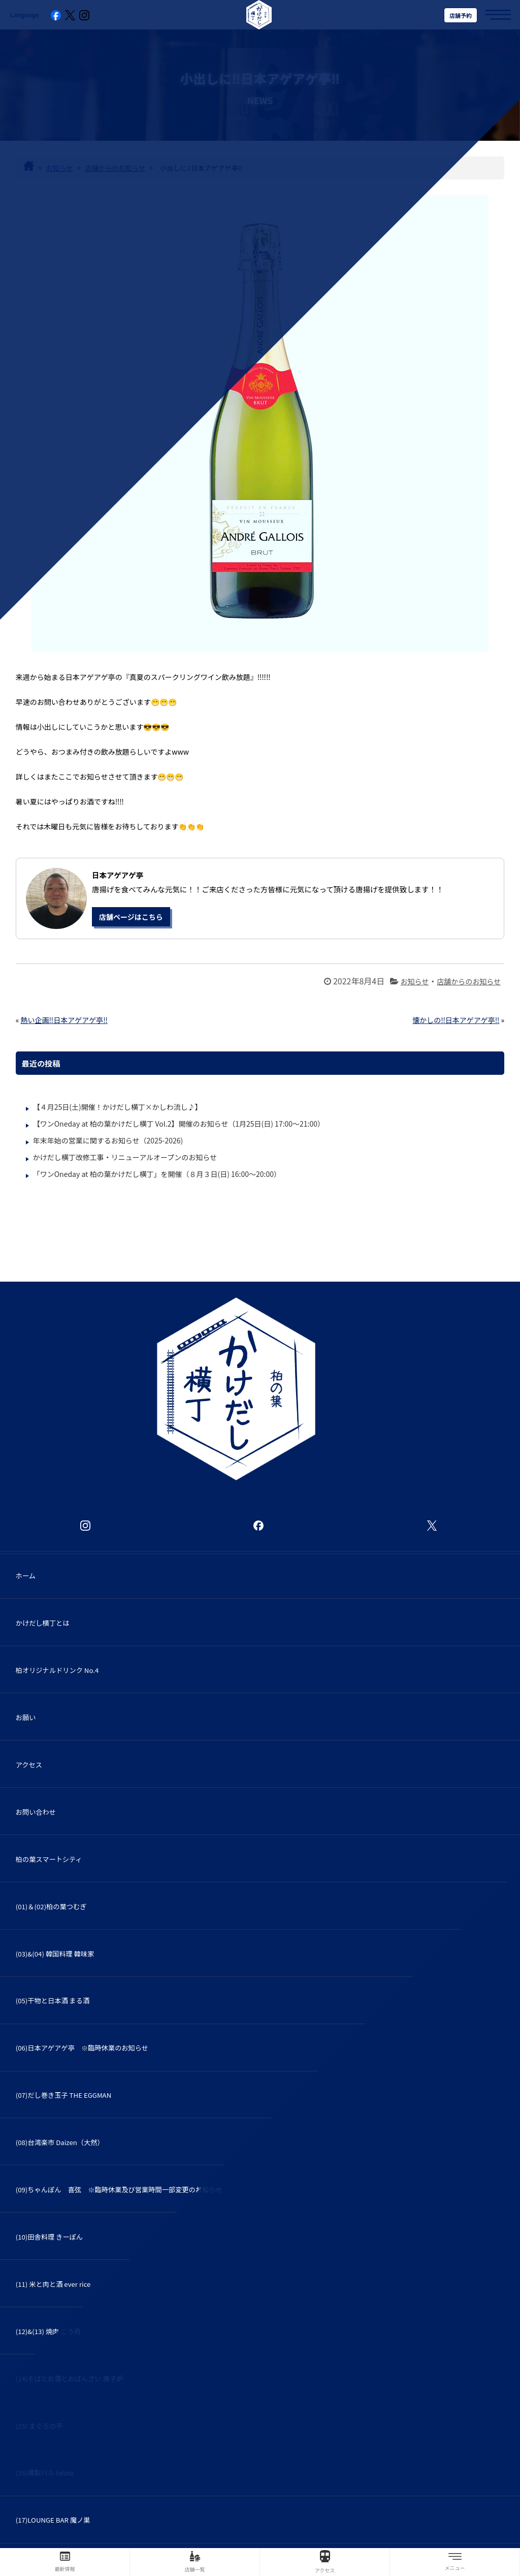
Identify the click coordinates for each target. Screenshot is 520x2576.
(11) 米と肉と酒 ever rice (53, 2284)
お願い (26, 1717)
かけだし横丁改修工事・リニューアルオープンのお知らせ (125, 1157)
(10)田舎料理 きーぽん (49, 2237)
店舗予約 (460, 15)
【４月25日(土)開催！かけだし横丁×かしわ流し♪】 (117, 1107)
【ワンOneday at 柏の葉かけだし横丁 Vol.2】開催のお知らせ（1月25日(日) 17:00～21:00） (178, 1124)
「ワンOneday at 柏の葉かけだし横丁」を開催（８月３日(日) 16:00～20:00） (157, 1174)
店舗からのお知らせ (469, 981)
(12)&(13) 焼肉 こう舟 (51, 2331)
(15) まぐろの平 (43, 2426)
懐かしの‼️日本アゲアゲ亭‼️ (455, 1020)
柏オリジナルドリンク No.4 (57, 1670)
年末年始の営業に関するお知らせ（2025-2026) (108, 1140)
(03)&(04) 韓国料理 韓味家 (55, 1954)
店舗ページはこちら (131, 917)
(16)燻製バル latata (45, 2472)
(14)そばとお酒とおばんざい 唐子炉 (69, 2378)
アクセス (29, 1765)
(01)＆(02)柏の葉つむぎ (51, 1906)
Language (24, 15)
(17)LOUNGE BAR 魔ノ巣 (53, 2520)
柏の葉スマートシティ (49, 1859)
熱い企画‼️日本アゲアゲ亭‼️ (64, 1020)
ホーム (26, 1575)
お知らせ (415, 981)
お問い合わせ (36, 1812)
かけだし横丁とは (43, 1623)
